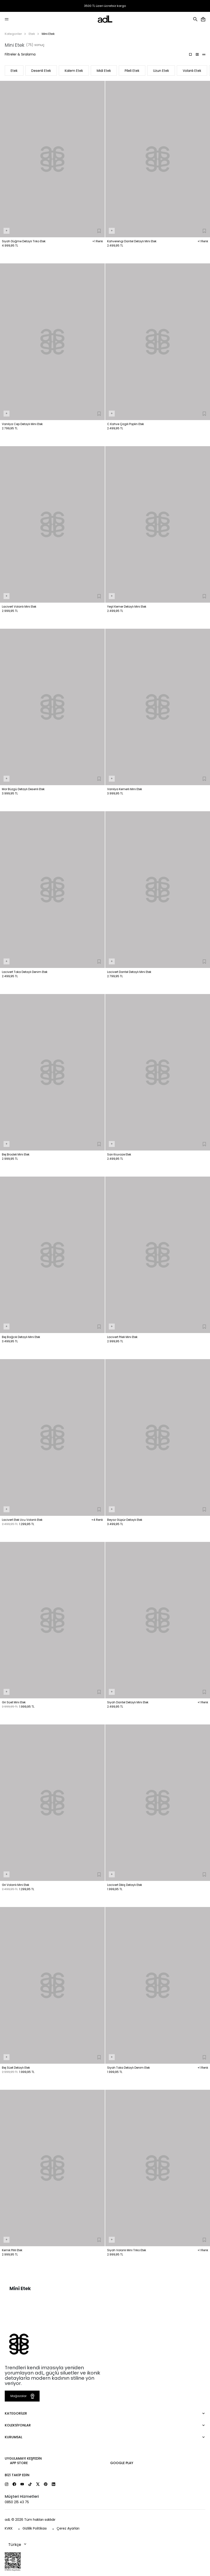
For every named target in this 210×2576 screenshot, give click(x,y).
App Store (19, 2463)
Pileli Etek (132, 70)
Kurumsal (13, 2437)
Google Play (121, 2463)
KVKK (9, 2528)
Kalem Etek (74, 70)
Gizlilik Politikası (35, 2528)
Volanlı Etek (192, 70)
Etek (32, 34)
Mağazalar (23, 2396)
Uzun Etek (161, 70)
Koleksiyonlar (18, 2425)
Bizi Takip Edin (17, 2475)
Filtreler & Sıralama (20, 54)
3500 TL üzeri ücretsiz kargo (105, 6)
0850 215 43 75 (17, 2502)
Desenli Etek (41, 70)
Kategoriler (13, 34)
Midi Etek (104, 70)
